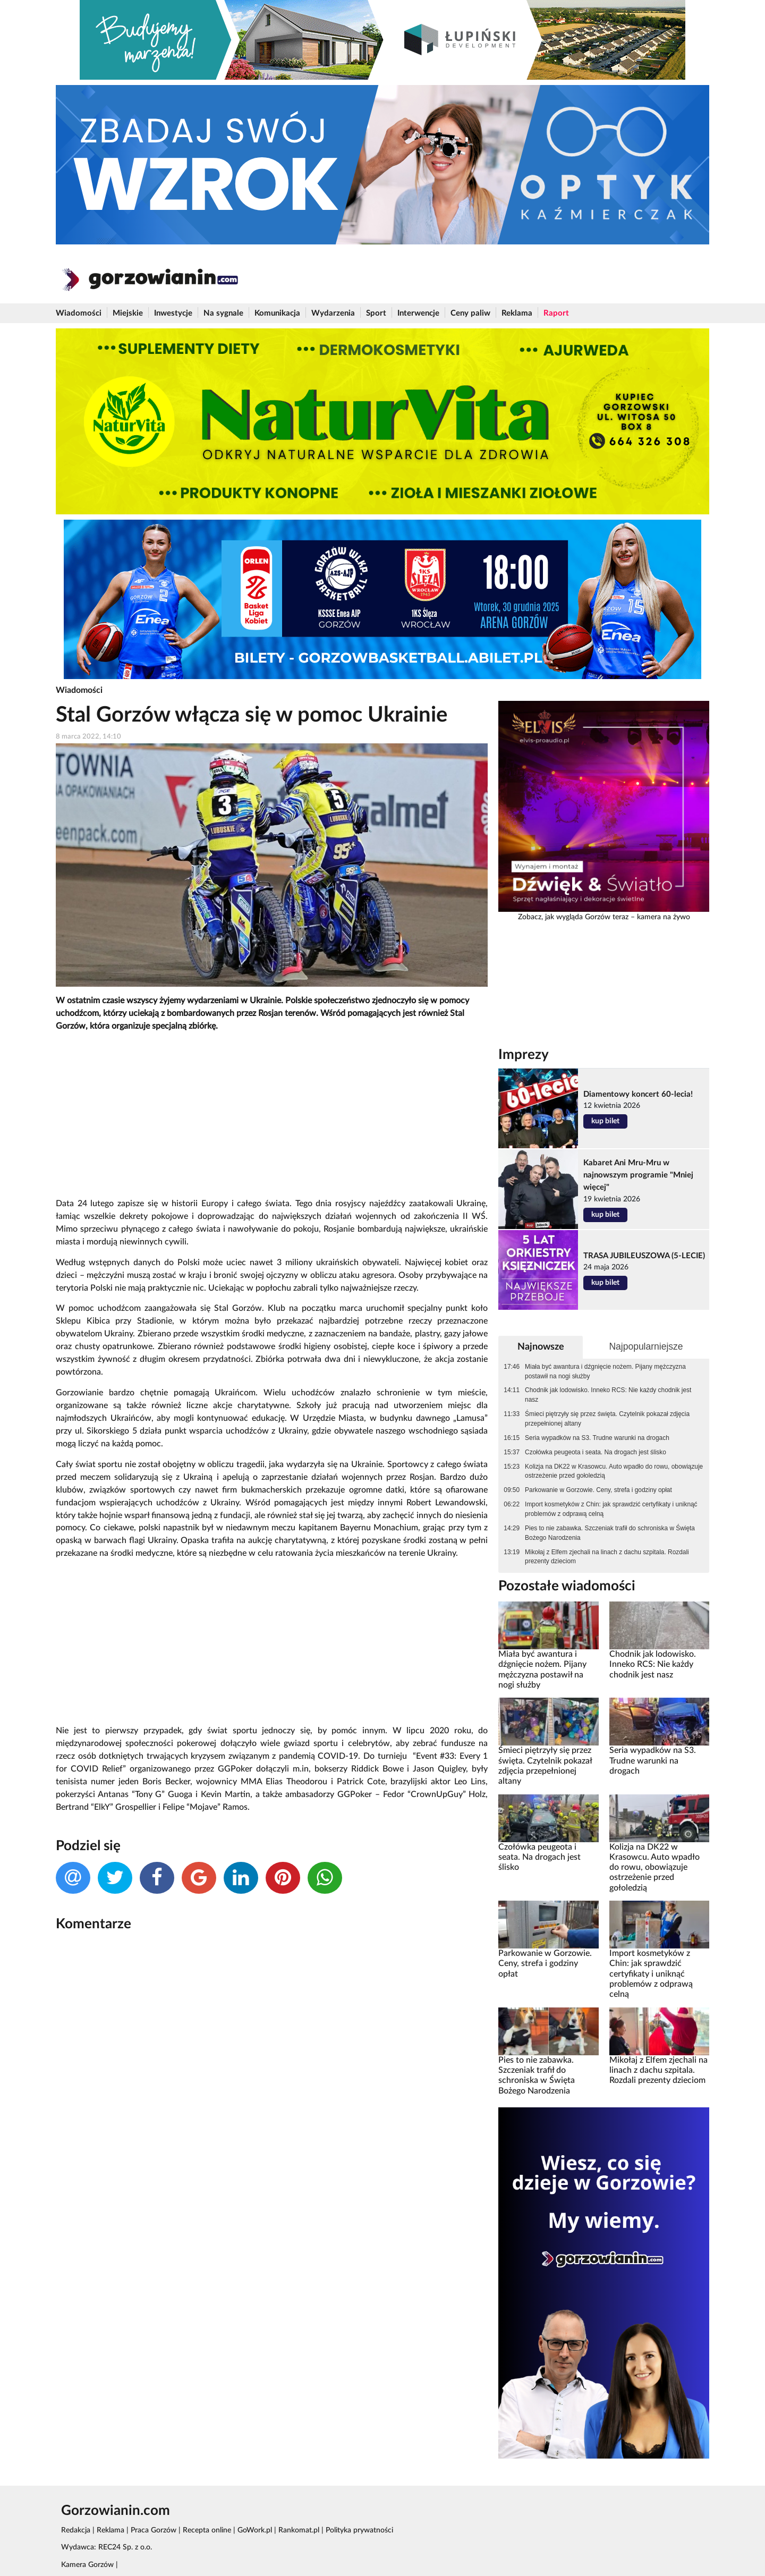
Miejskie (128, 313)
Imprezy (523, 1055)
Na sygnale (223, 313)
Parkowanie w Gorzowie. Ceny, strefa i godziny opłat (598, 1490)
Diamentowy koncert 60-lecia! (638, 1094)
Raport (556, 313)
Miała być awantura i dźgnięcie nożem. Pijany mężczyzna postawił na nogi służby (605, 1371)
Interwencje (418, 313)
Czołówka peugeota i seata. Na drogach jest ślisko (595, 1452)
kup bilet (605, 1121)
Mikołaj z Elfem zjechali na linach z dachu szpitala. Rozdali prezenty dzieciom (607, 1556)
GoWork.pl (254, 2530)
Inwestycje (173, 313)
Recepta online (207, 2530)
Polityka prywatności (359, 2530)
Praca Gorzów (153, 2530)
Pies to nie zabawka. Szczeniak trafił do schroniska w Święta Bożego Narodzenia (610, 1532)
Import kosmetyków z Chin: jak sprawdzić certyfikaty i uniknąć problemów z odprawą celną (611, 1509)
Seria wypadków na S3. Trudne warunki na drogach (597, 1438)
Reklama (517, 313)
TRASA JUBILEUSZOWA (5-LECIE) (644, 1256)
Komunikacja (277, 313)
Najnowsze (540, 1346)
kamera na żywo (663, 917)
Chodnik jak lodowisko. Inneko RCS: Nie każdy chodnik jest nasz (608, 1394)
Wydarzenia (333, 313)
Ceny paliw (470, 313)
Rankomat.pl (298, 2530)
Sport (376, 313)
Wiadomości (78, 313)
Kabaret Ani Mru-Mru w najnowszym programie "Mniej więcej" (638, 1175)
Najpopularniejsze (646, 1346)
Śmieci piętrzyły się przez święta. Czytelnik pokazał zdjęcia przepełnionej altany (607, 1418)
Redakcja (75, 2530)
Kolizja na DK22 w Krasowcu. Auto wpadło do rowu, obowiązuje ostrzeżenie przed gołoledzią (614, 1471)
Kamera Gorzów (87, 2565)
